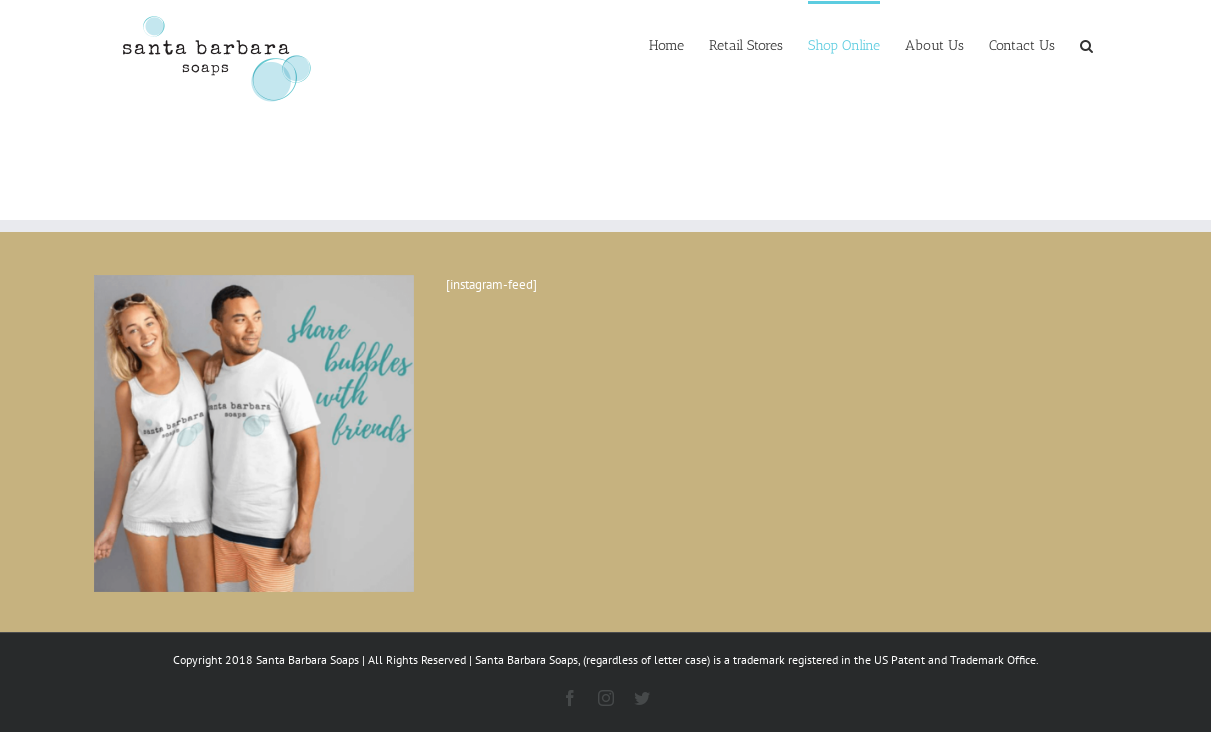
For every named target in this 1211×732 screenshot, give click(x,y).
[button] (1086, 44)
